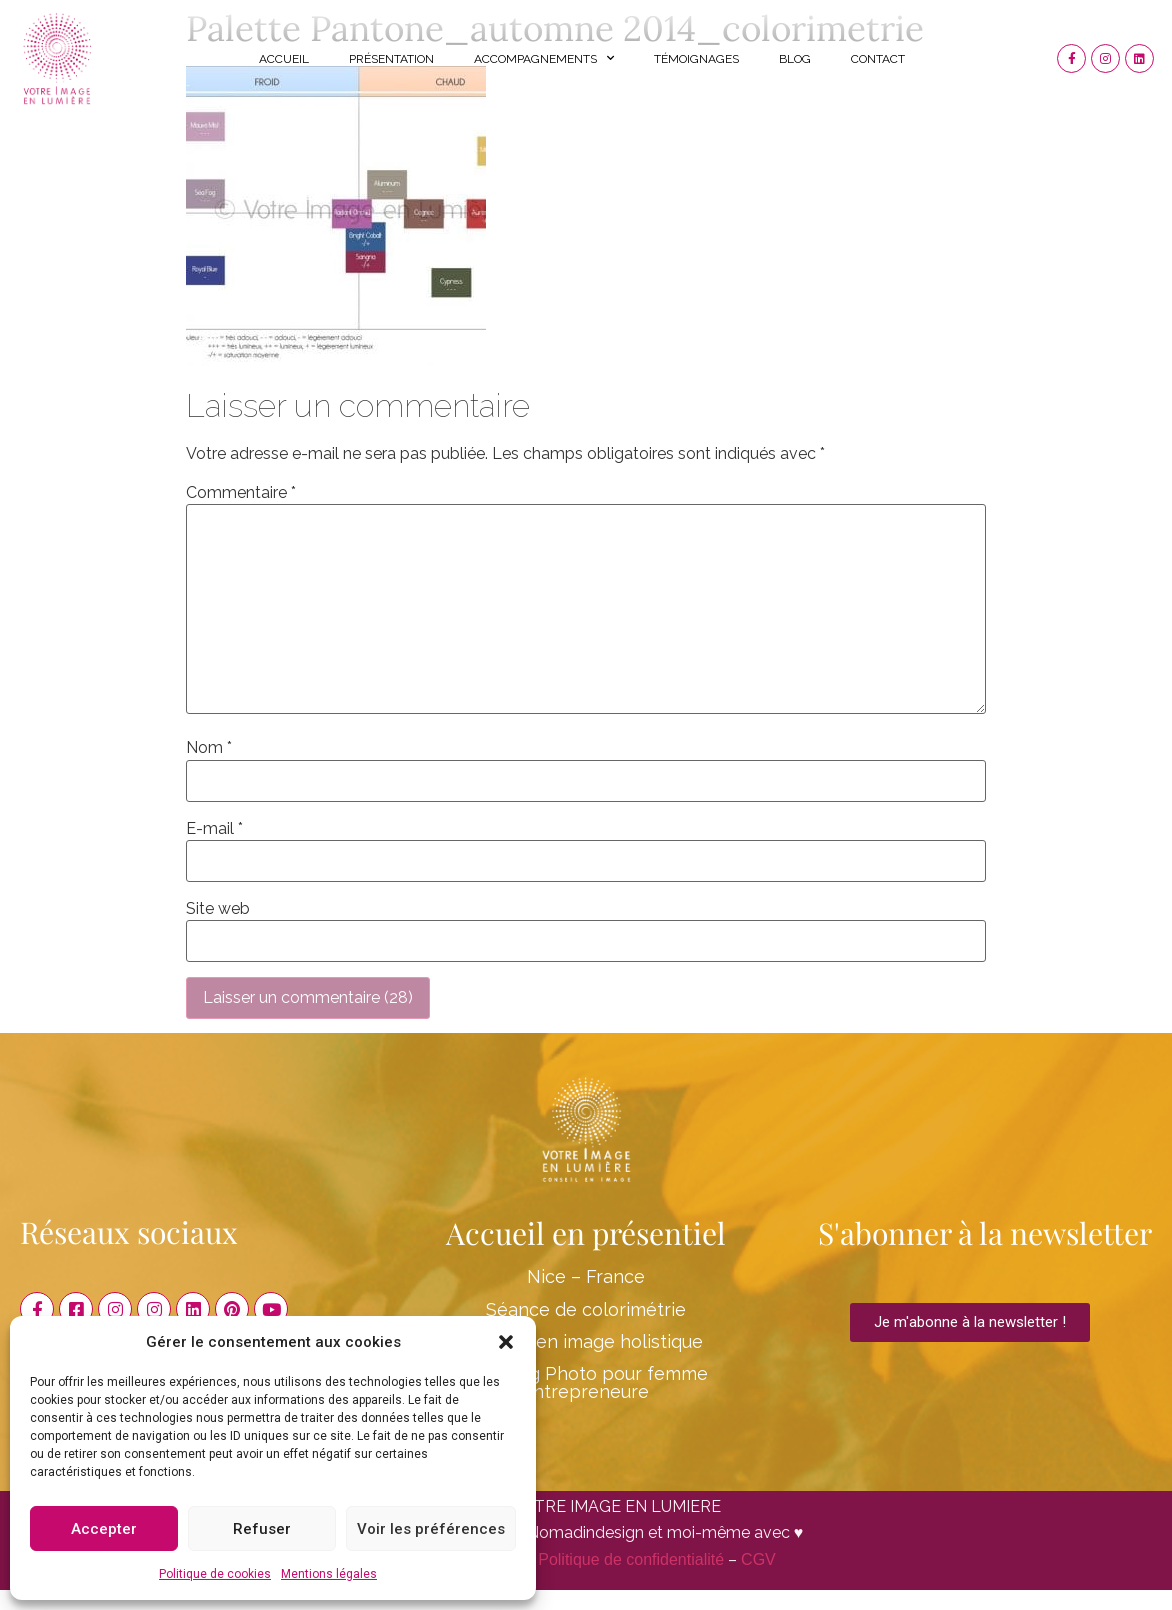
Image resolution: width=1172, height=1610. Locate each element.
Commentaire (241, 493)
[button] (506, 1342)
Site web (218, 909)
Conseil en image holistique (586, 1341)
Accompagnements (544, 58)
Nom (209, 748)
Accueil (284, 59)
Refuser (262, 1529)
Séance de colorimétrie (586, 1309)
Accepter (104, 1529)
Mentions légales (329, 1574)
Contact (878, 59)
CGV (758, 1559)
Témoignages (696, 59)
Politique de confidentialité (631, 1559)
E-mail (214, 829)
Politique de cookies (215, 1574)
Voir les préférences (431, 1529)
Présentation (391, 59)
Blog (795, 59)
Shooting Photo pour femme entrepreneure (585, 1382)
